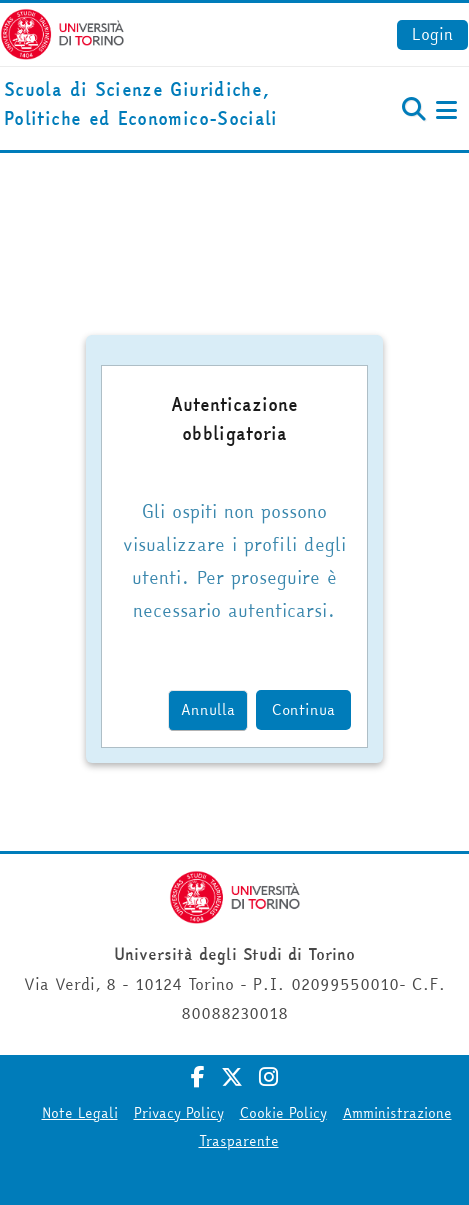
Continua (303, 709)
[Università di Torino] (62, 32)
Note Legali (80, 1113)
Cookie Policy (283, 1113)
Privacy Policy (179, 1113)
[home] (156, 105)
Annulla (208, 709)
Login (432, 34)
